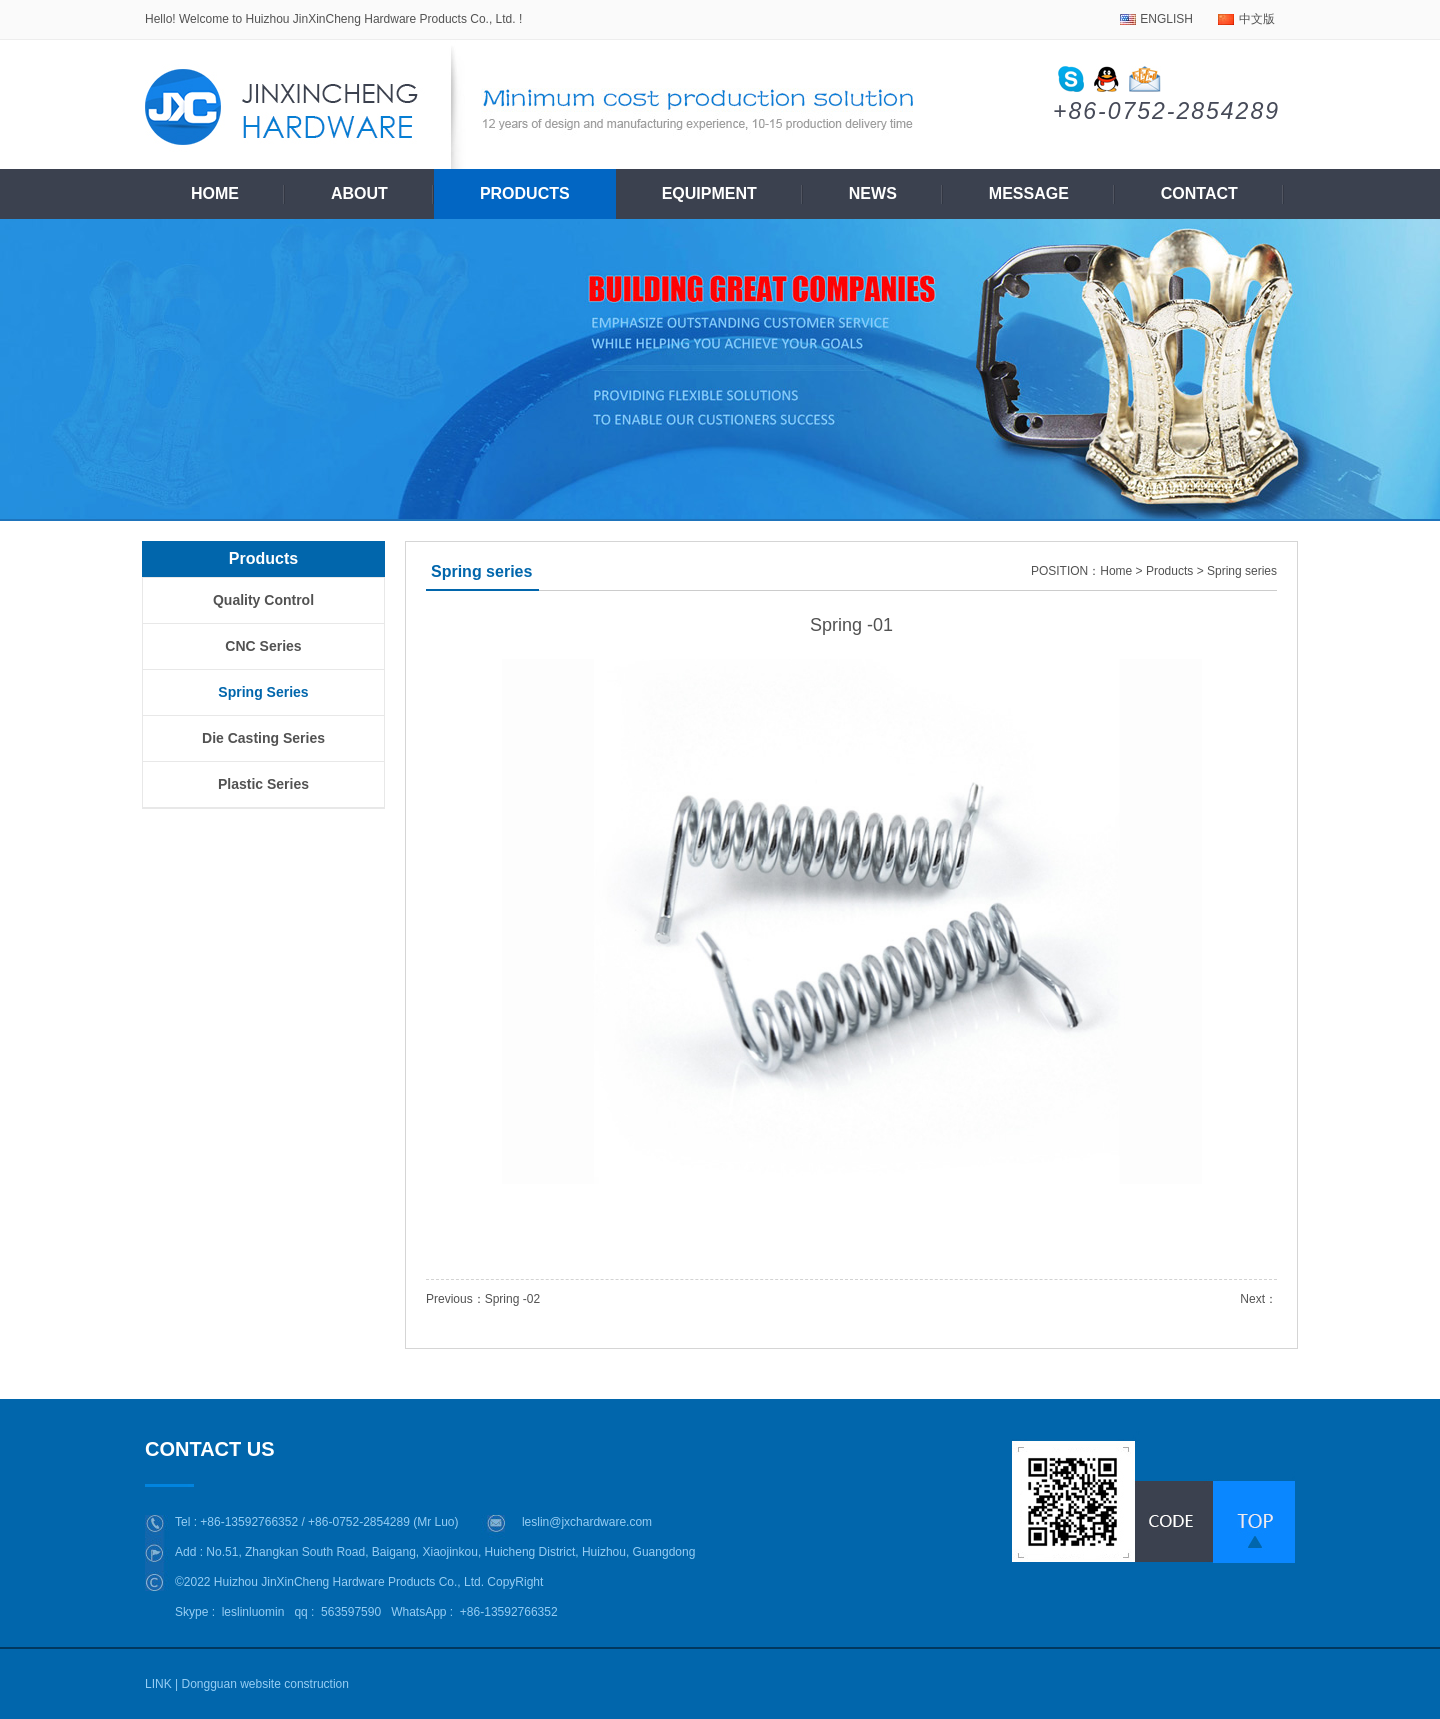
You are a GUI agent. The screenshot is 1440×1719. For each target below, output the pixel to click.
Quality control (263, 600)
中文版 (1257, 19)
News (873, 193)
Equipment (709, 193)
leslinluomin (253, 1612)
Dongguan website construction (264, 1684)
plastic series (263, 784)
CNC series (263, 646)
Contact (1199, 193)
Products (525, 193)
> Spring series (1237, 571)
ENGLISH (1166, 19)
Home (215, 193)
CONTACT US (215, 1449)
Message (1029, 193)
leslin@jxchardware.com (587, 1522)
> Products (1165, 571)
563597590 (351, 1612)
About (359, 193)
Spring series (263, 692)
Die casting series (263, 738)
